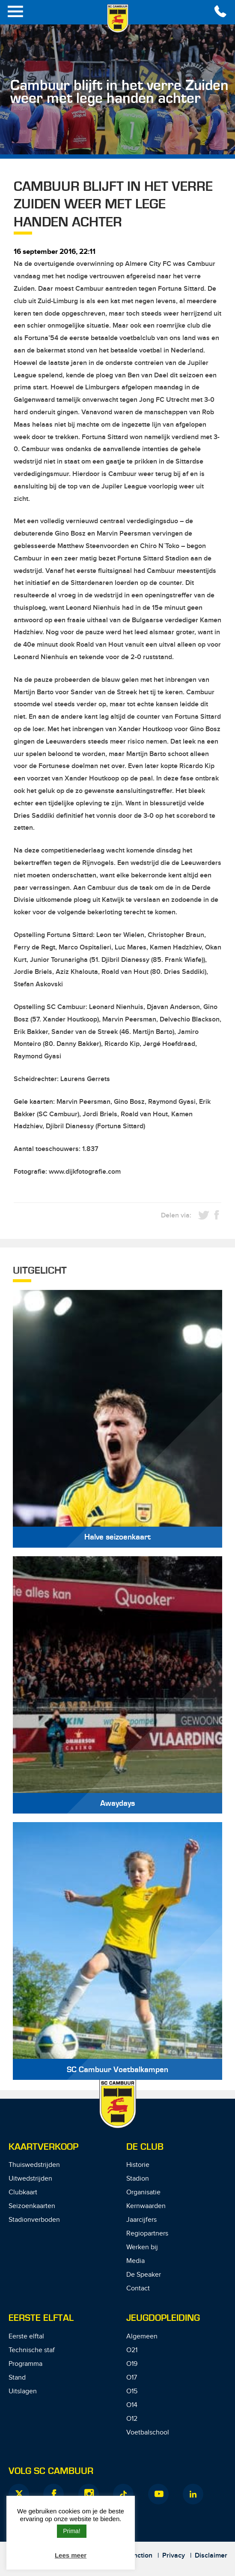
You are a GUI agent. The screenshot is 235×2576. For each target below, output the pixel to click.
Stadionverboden (34, 2220)
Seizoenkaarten (32, 2206)
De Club (145, 2147)
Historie (137, 2165)
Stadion (137, 2179)
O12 (131, 2419)
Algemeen (142, 2336)
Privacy (173, 2556)
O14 (131, 2405)
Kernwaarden (146, 2206)
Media (135, 2261)
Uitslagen (23, 2391)
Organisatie (143, 2192)
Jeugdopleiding (163, 2318)
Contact (138, 2288)
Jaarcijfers (141, 2220)
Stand (17, 2378)
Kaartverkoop (43, 2147)
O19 (131, 2364)
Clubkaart (23, 2192)
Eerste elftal (26, 2336)
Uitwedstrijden (30, 2179)
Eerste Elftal (41, 2318)
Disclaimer (211, 2556)
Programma (25, 2364)
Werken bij (142, 2247)
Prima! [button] (71, 2531)
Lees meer (70, 2555)
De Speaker (143, 2275)
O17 (131, 2378)
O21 (131, 2350)
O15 (131, 2391)
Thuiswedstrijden (34, 2165)
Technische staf (32, 2350)
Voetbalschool (147, 2432)
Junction (139, 2556)
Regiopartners (147, 2234)
